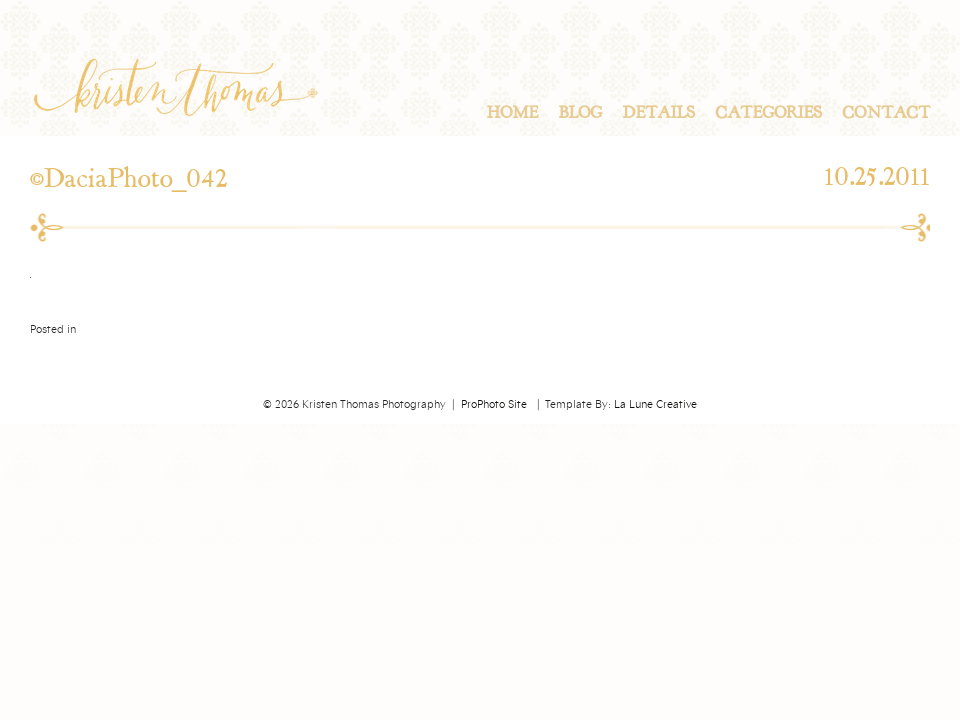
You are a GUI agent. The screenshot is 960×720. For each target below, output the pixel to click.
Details (658, 113)
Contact (886, 113)
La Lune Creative (655, 405)
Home (512, 113)
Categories (768, 113)
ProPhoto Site (494, 405)
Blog (580, 113)
